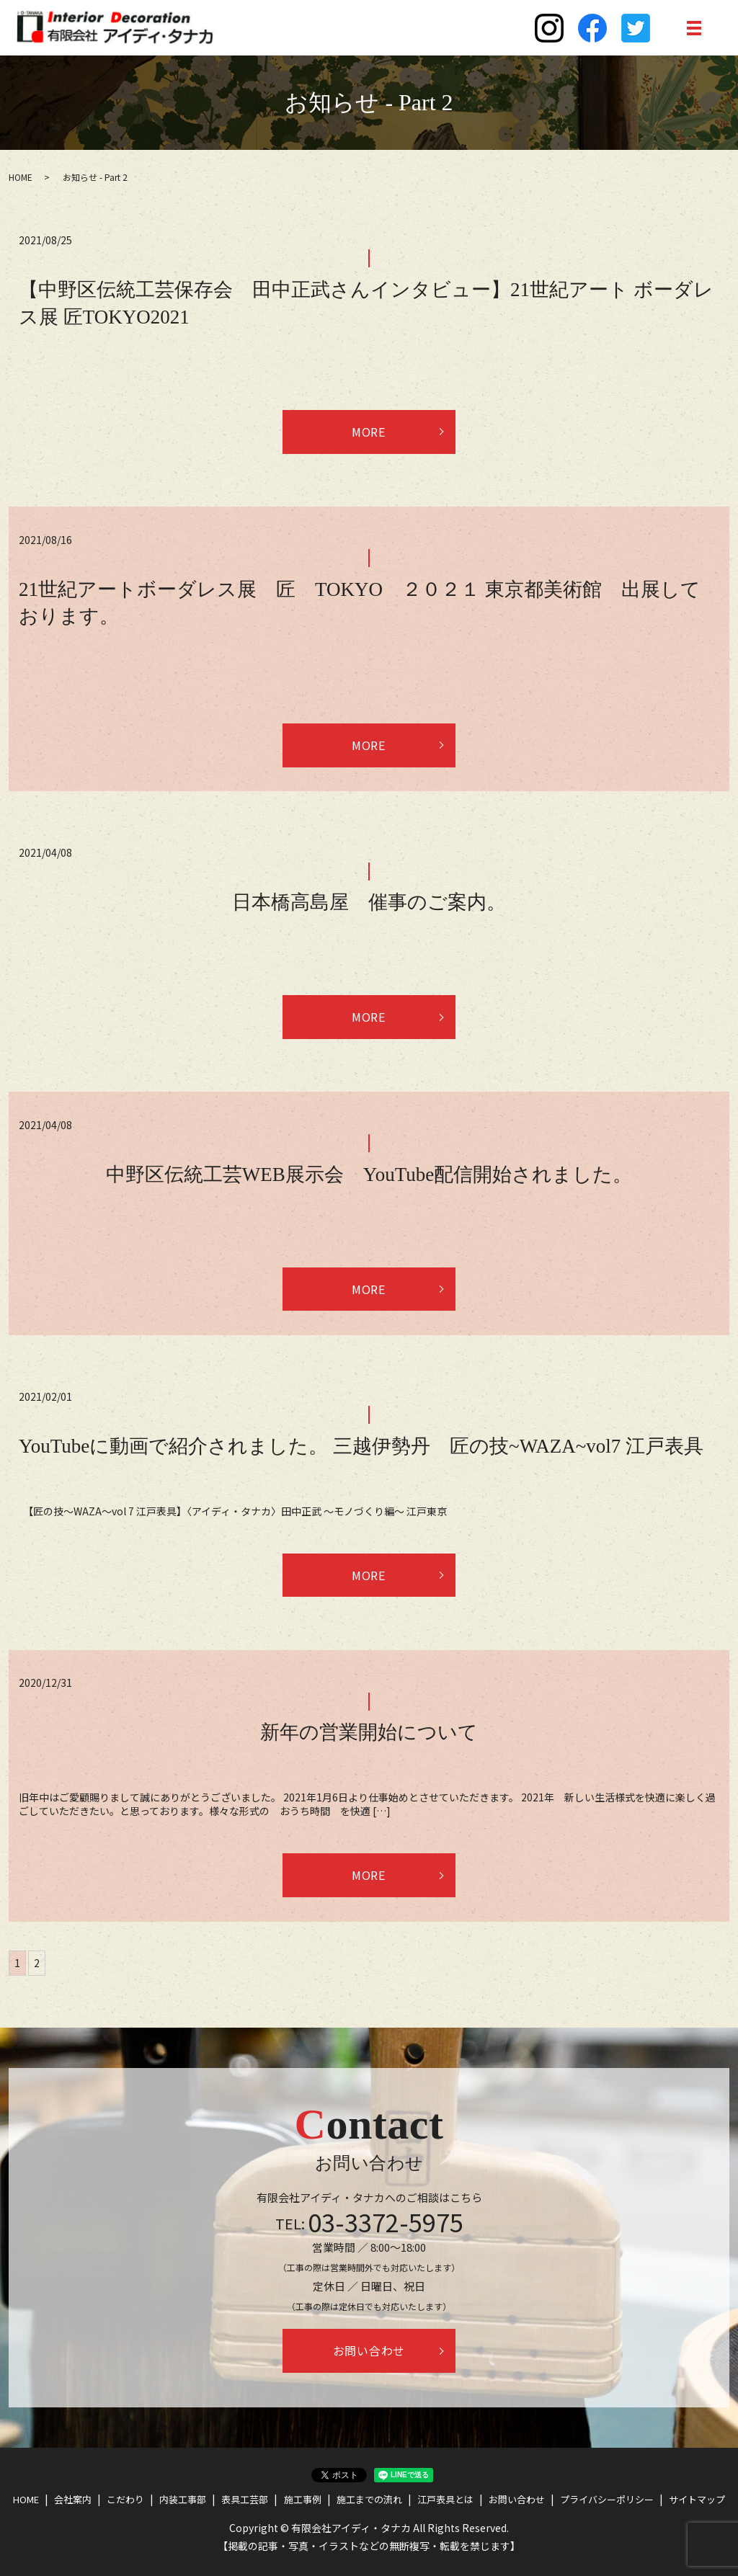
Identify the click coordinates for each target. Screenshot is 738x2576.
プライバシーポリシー (607, 2499)
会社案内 (73, 2499)
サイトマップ (697, 2499)
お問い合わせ (369, 2351)
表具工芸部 (244, 2499)
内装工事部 (182, 2499)
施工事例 (302, 2499)
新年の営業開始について (369, 1733)
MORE (369, 431)
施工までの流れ (369, 2499)
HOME (20, 177)
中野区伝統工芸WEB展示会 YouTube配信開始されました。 (369, 1174)
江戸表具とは (445, 2499)
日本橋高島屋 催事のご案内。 (369, 902)
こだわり (125, 2499)
